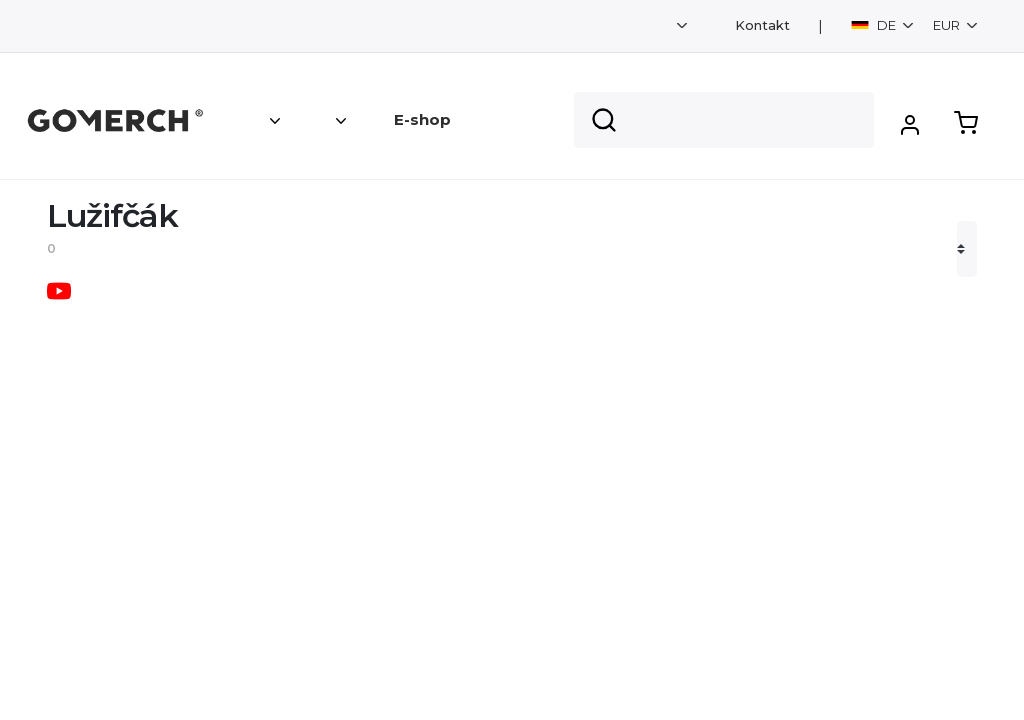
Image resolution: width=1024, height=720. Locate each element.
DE (875, 25)
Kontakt (762, 25)
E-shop (422, 119)
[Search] (724, 120)
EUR (948, 25)
